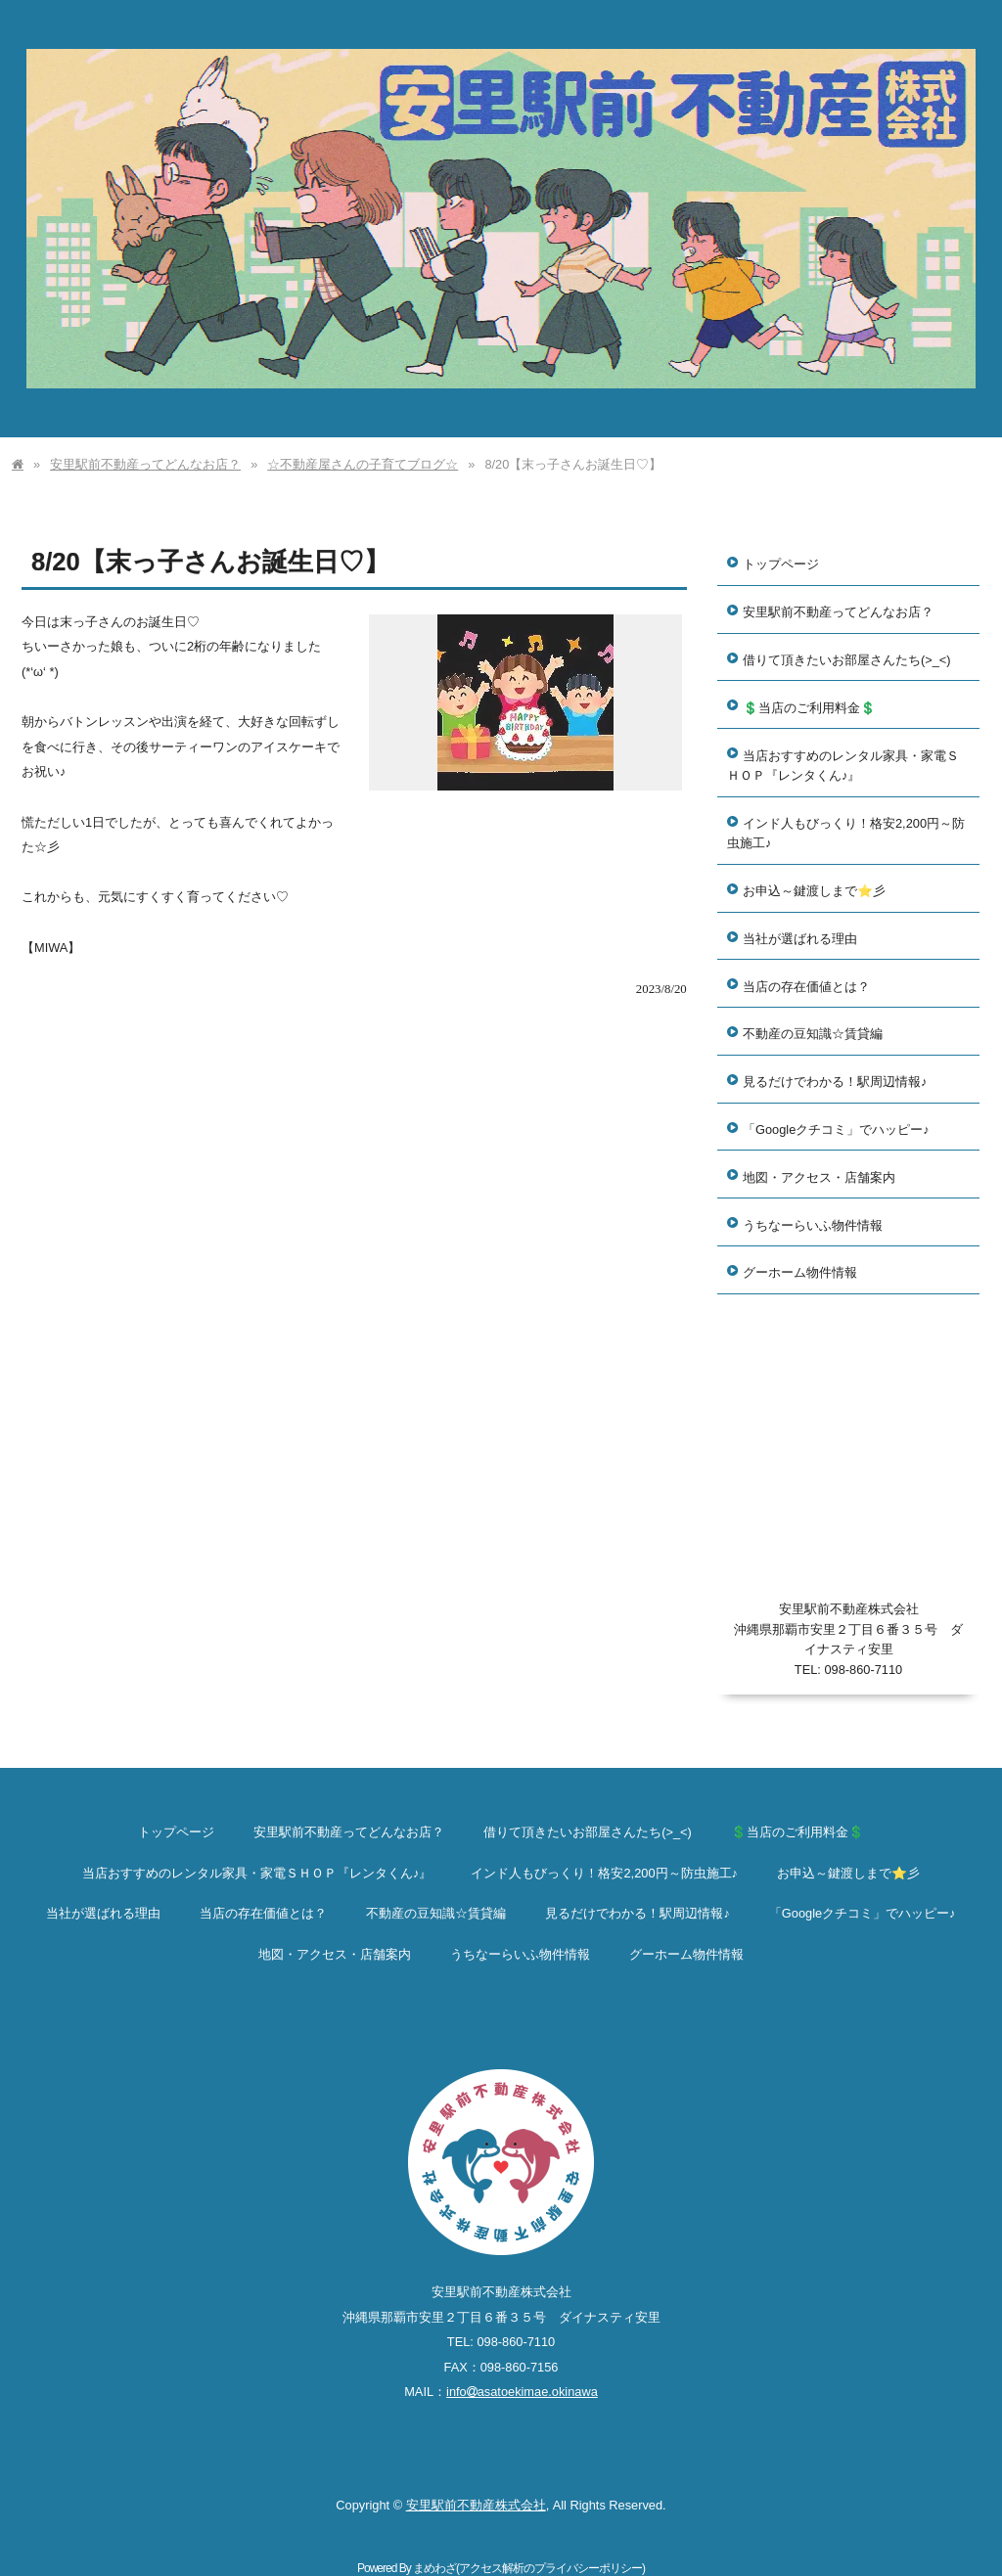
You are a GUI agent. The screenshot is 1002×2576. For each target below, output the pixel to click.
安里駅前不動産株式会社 (476, 2505)
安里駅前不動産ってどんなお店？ (145, 464)
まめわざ (434, 2568)
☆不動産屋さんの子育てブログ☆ (362, 464)
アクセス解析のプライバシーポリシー (550, 2568)
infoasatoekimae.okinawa (522, 2391)
